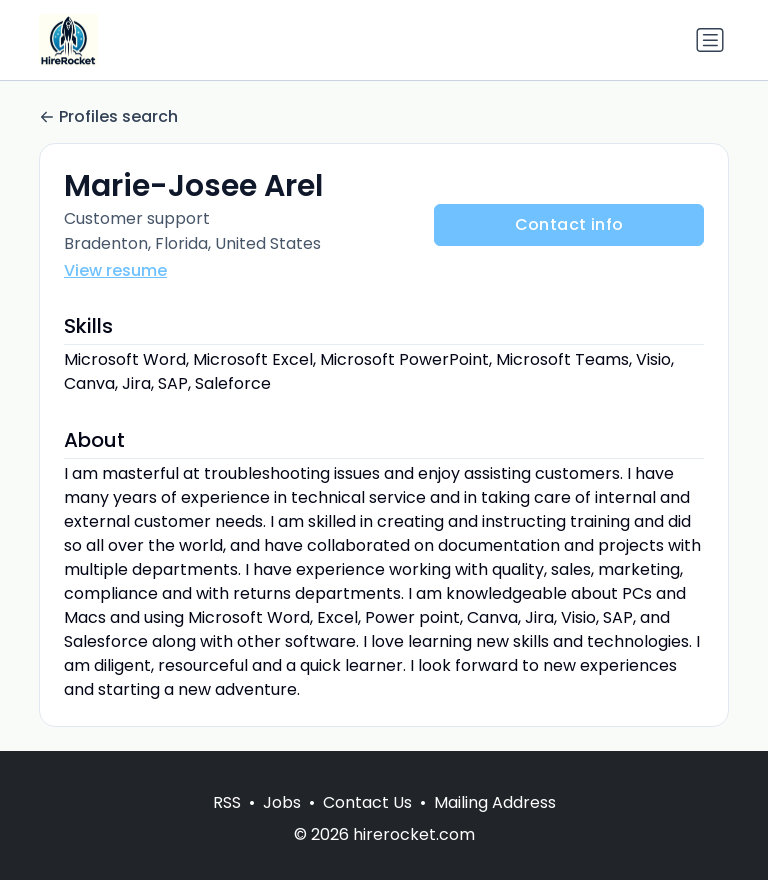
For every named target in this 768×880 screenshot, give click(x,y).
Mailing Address (495, 802)
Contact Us (367, 802)
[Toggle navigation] (710, 40)
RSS (227, 802)
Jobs (282, 802)
